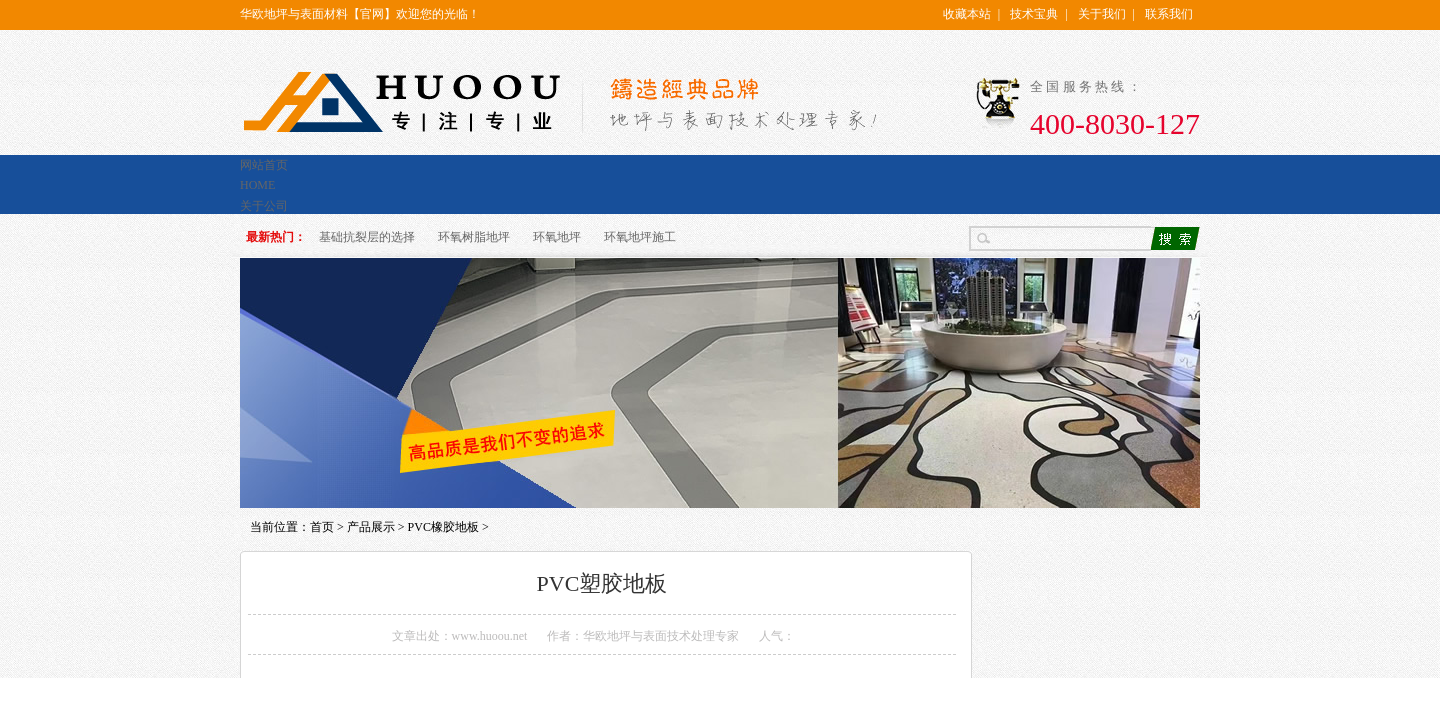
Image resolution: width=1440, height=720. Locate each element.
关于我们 (1102, 14)
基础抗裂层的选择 (367, 237)
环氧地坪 (557, 237)
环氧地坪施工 (640, 237)
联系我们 (1169, 14)
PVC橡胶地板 (443, 527)
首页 (322, 527)
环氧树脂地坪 (474, 237)
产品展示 (371, 527)
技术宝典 (1034, 14)
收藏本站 (967, 14)
